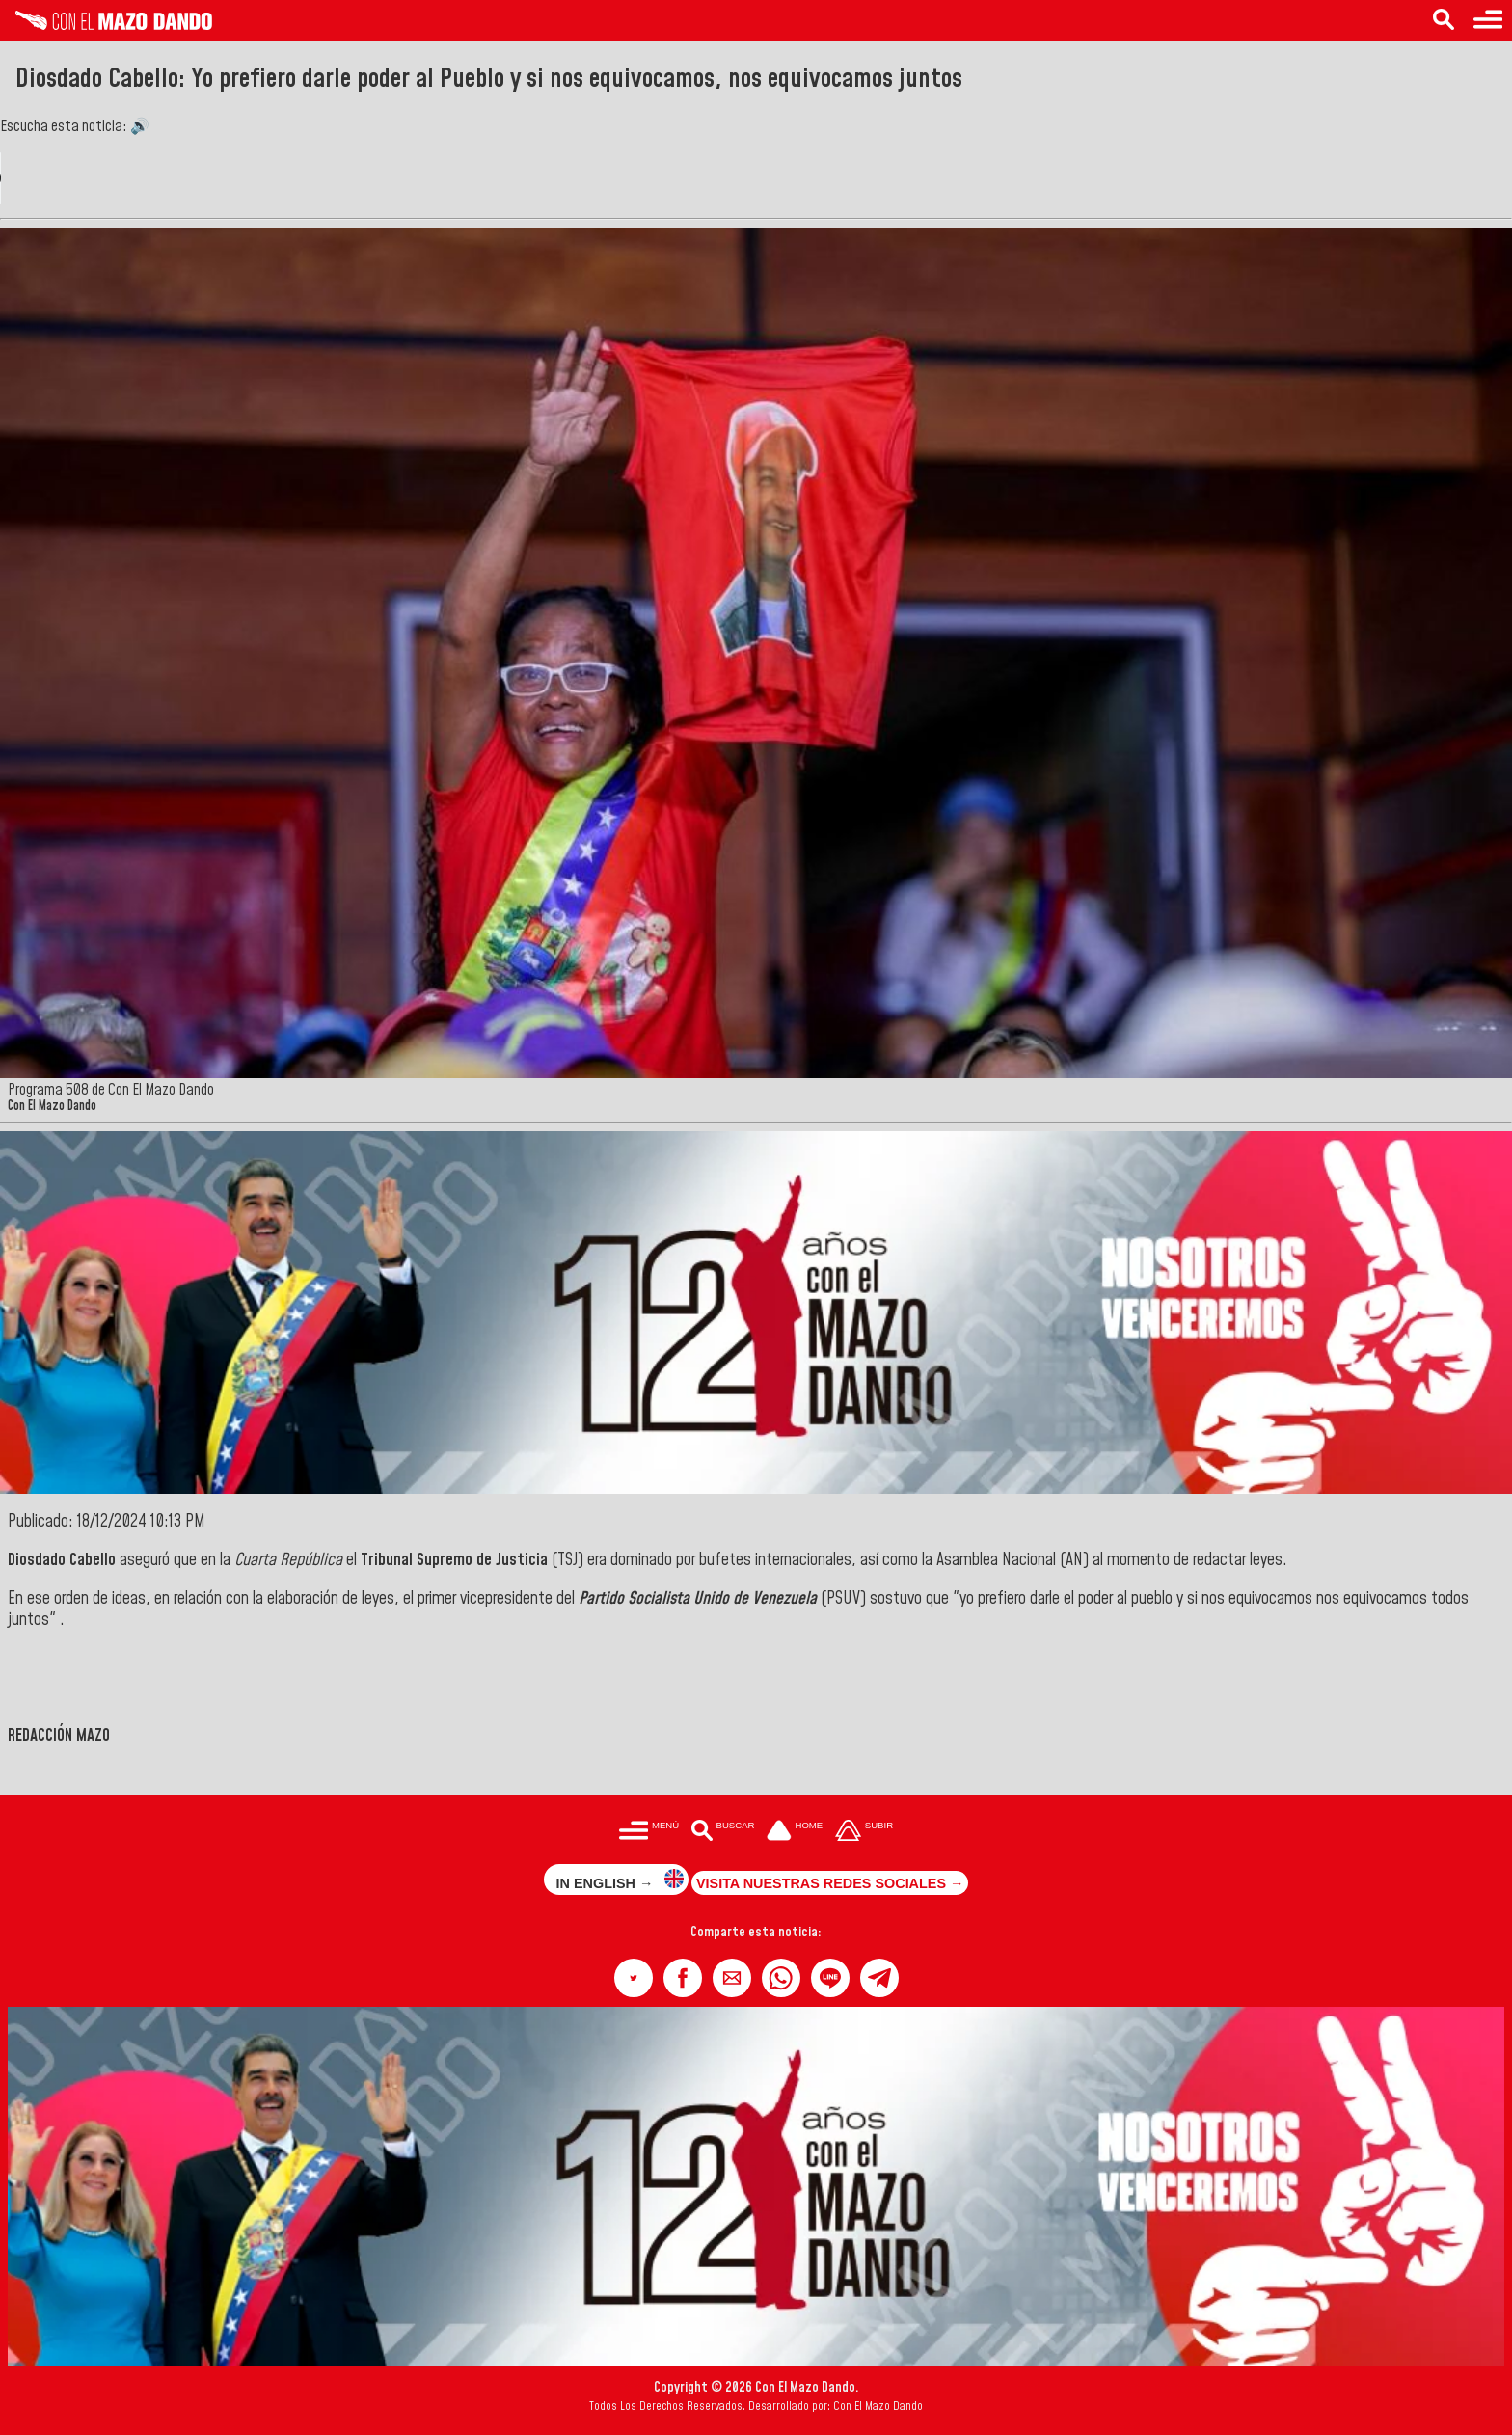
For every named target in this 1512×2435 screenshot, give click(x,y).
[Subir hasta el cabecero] (864, 1832)
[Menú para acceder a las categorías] (1488, 21)
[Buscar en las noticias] (1443, 21)
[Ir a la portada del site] (794, 1832)
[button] (633, 1978)
